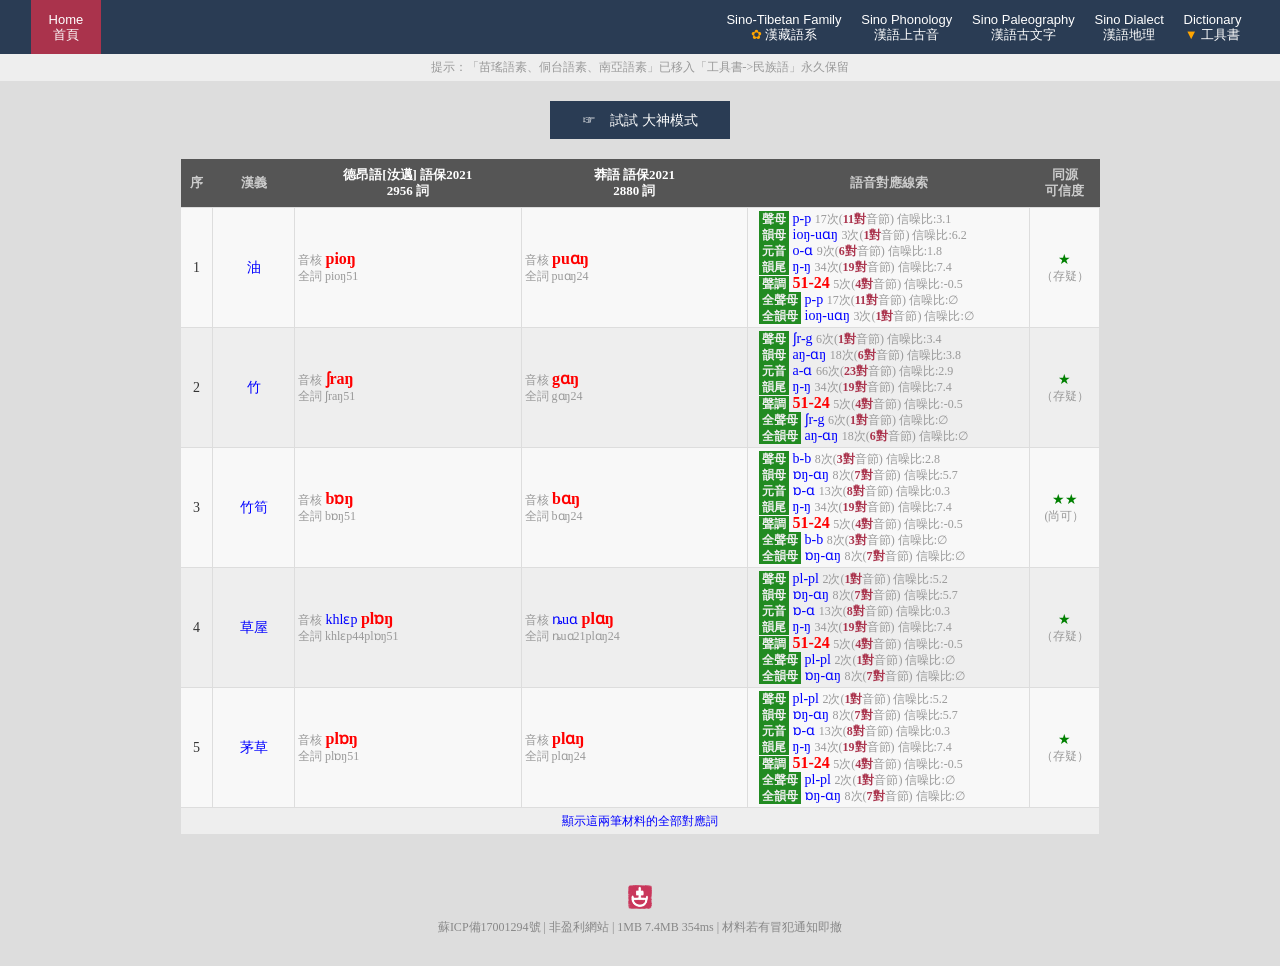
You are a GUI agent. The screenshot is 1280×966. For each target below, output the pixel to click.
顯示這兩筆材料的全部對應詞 (640, 821)
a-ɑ (803, 370)
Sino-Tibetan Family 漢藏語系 (783, 27)
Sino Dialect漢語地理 (1128, 27)
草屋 (254, 627)
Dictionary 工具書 (1213, 27)
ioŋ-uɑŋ (815, 234)
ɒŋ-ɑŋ (811, 474)
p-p (802, 218)
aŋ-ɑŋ (810, 354)
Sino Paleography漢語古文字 (1023, 27)
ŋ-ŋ (802, 266)
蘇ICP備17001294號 (489, 927)
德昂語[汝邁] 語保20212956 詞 (407, 182)
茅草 (254, 747)
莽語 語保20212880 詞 (634, 182)
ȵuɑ (565, 619)
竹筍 (254, 507)
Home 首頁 (66, 27)
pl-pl (806, 578)
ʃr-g (803, 338)
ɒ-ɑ (804, 490)
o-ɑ (803, 250)
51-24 (811, 282)
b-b (802, 458)
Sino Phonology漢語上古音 (906, 27)
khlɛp (342, 619)
